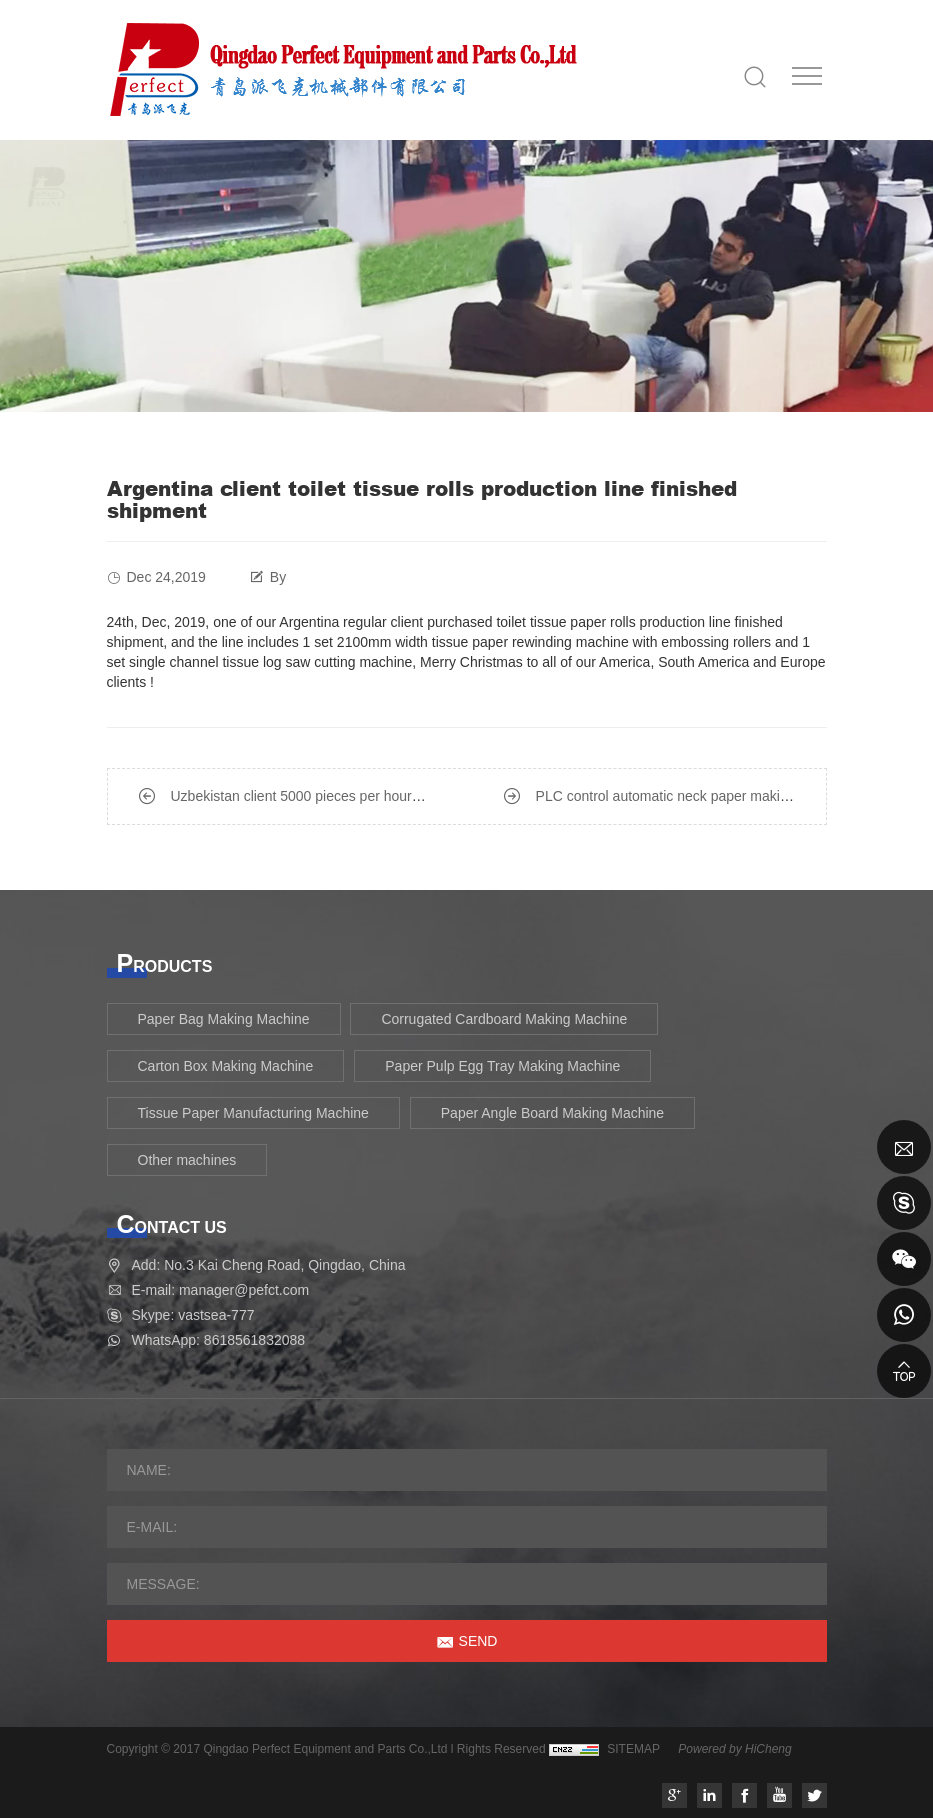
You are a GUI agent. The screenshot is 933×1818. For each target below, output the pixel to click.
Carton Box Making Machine (226, 1066)
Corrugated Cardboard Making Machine (504, 1019)
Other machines (187, 1160)
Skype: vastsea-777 (193, 1315)
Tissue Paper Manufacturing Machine (253, 1113)
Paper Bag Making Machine (224, 1019)
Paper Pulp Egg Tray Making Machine (502, 1066)
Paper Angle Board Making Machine (552, 1113)
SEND (478, 1641)
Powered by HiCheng (734, 1749)
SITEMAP (633, 1749)
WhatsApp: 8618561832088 (219, 1340)
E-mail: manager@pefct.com (221, 1290)
